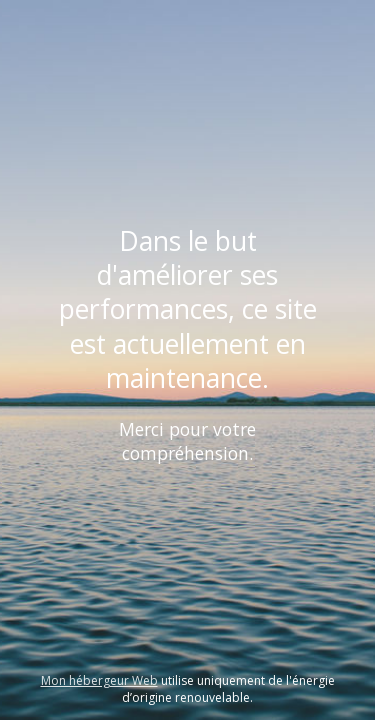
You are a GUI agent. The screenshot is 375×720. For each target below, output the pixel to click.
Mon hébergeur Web (99, 680)
